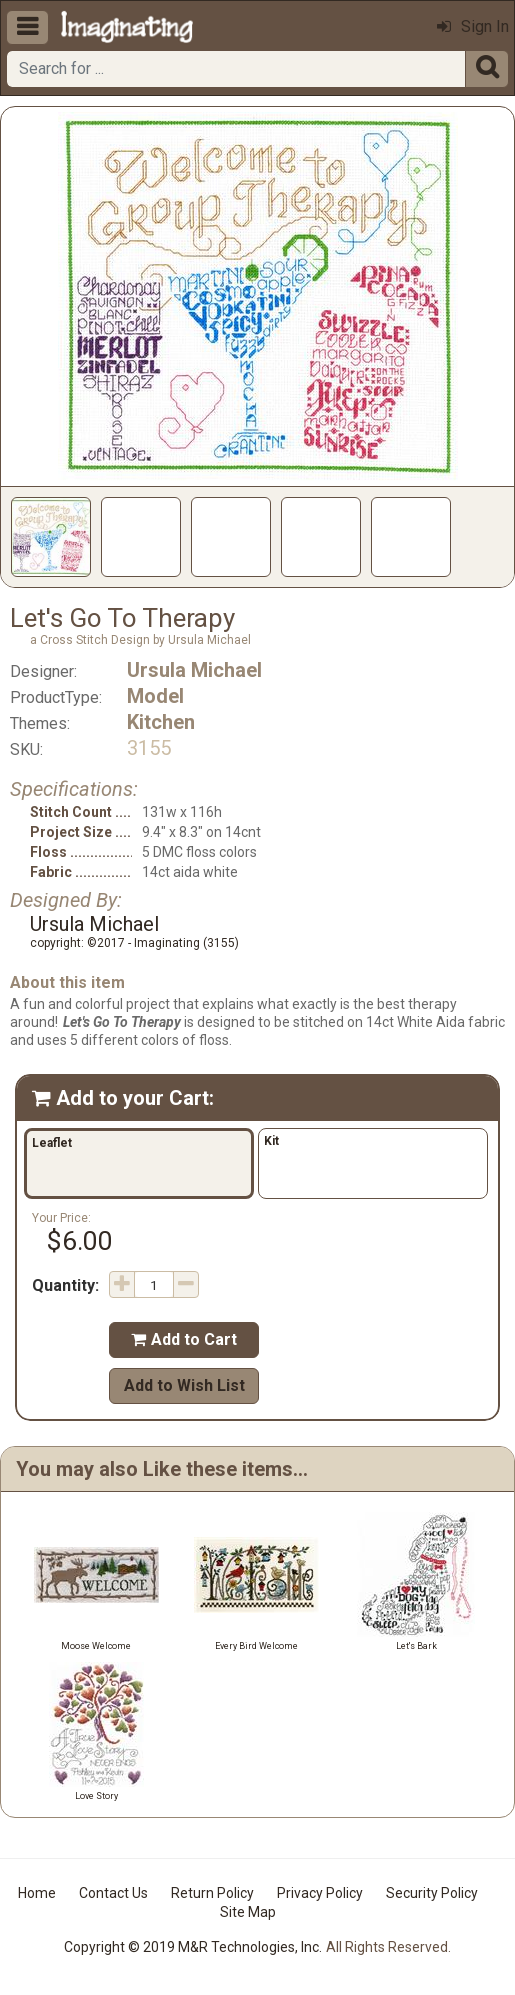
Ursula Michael (194, 670)
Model (155, 696)
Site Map (248, 1912)
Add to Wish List (184, 1385)
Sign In (473, 26)
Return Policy (212, 1893)
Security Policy (432, 1893)
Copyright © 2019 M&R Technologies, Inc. (193, 1947)
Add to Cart (184, 1339)
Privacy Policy (320, 1893)
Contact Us (113, 1893)
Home (37, 1893)
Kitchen (161, 722)
